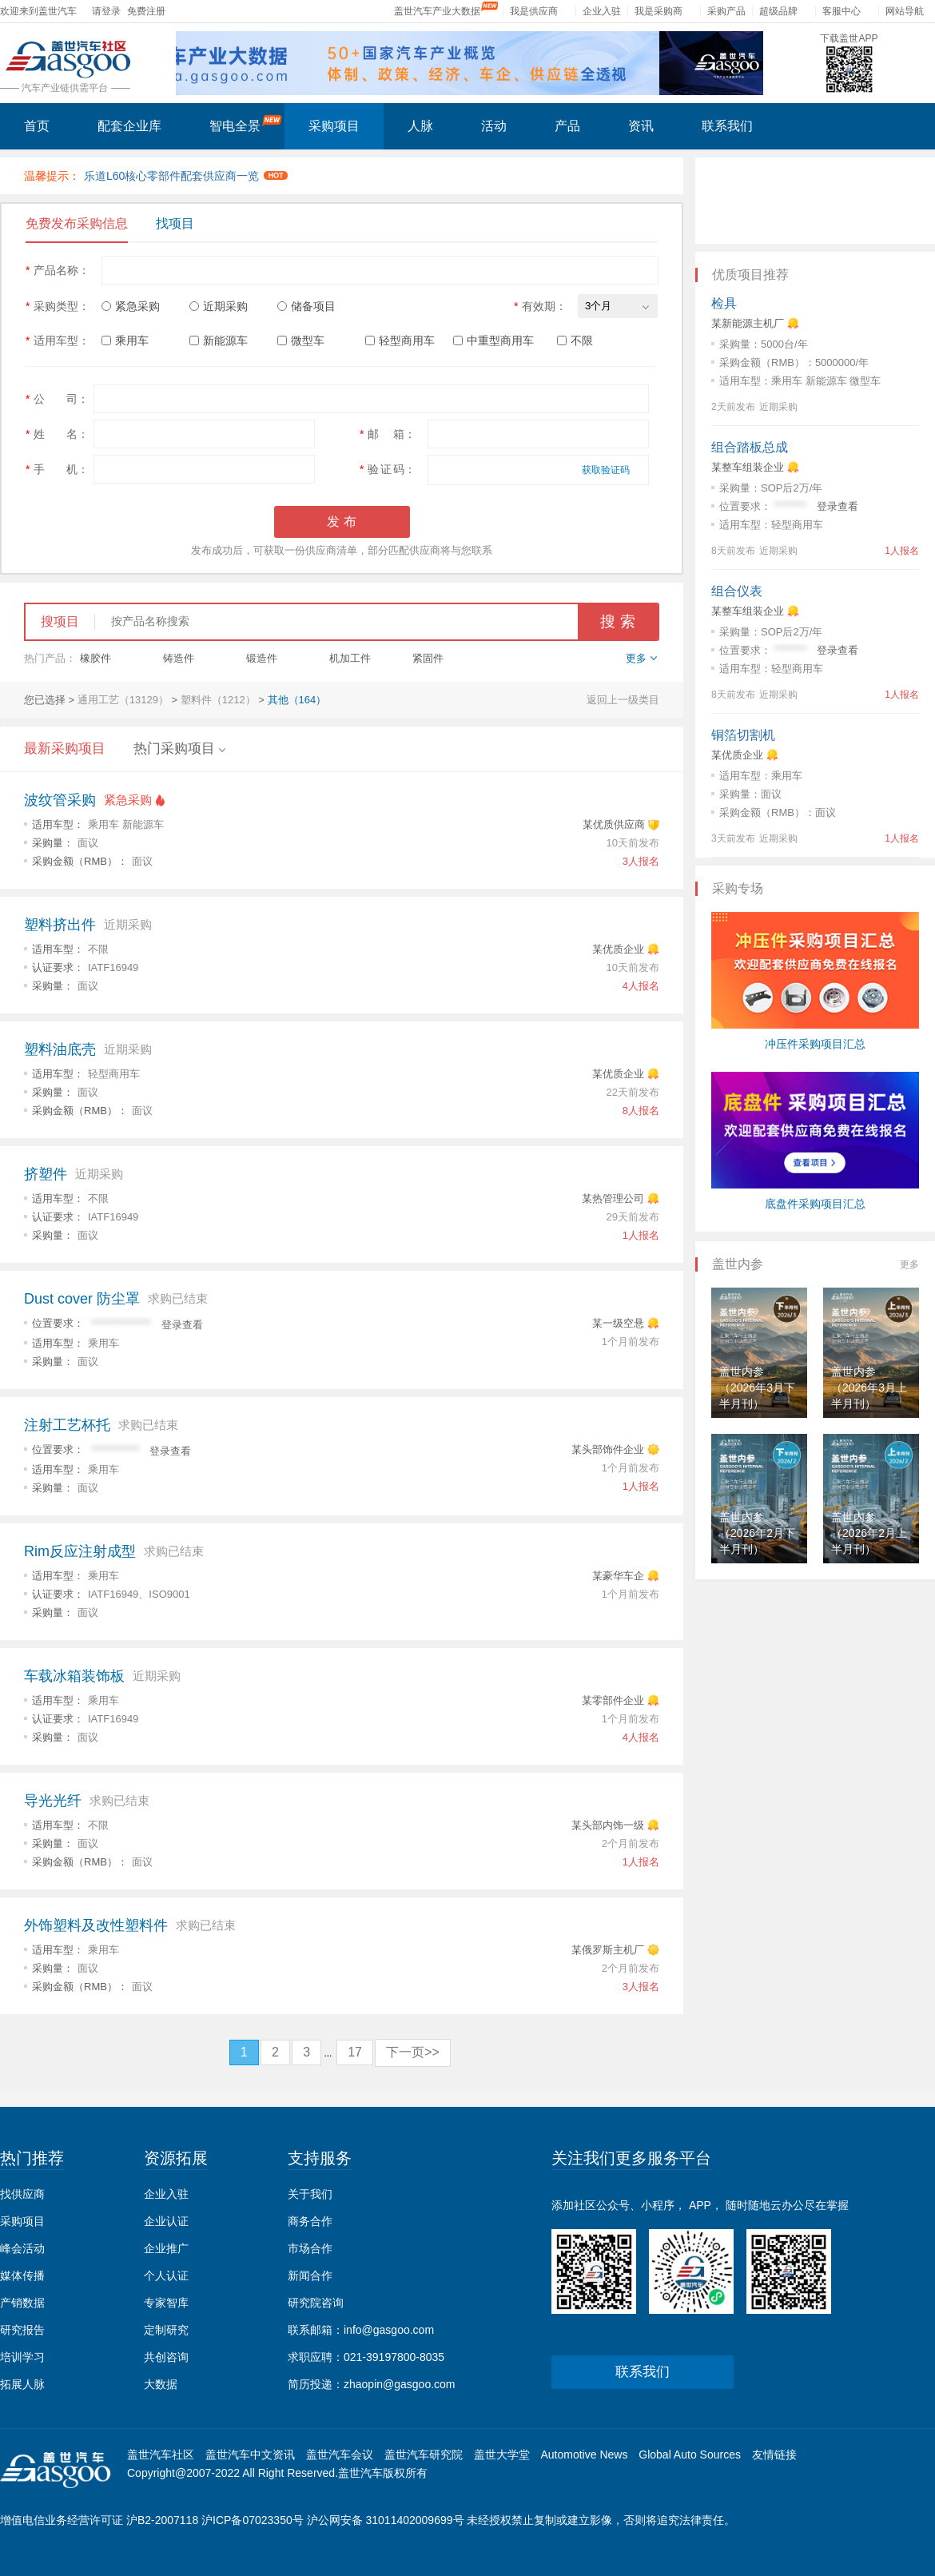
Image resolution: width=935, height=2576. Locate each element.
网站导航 (904, 11)
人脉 (420, 126)
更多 (909, 1264)
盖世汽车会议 (339, 2454)
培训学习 (22, 2357)
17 (355, 2052)
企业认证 (166, 2221)
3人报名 (641, 861)
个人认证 (166, 2275)
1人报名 (641, 1235)
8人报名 (641, 1111)
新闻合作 (310, 2275)
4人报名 (641, 986)
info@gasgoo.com (389, 2329)
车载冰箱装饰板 (74, 1676)
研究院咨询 (316, 2302)
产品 (567, 126)
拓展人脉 (22, 2384)
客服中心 (841, 11)
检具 (724, 303)
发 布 (341, 521)
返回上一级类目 (623, 700)
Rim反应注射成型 (80, 1551)
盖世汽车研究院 (423, 2454)
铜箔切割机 (743, 735)
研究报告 (22, 2329)
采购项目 (334, 126)
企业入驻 (602, 11)
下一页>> (413, 2052)
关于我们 (310, 2194)
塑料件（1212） (218, 700)
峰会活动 (22, 2248)
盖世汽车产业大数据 (437, 11)
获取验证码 (606, 470)
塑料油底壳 (60, 1049)
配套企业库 (129, 126)
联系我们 (727, 126)
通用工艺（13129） (123, 700)
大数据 (160, 2384)
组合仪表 (736, 591)
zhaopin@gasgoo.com (400, 2384)
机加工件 (350, 658)
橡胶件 (95, 658)
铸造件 (178, 658)
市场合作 (310, 2248)
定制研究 (166, 2329)
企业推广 (166, 2248)
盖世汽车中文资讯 (250, 2454)
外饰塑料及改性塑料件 (96, 1925)
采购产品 (726, 11)
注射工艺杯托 (67, 1425)
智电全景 (245, 124)
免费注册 (146, 11)
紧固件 (428, 658)
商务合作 (310, 2221)
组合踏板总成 (749, 447)
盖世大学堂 (502, 2454)
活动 (494, 126)
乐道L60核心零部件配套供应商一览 (186, 175)
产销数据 (22, 2302)
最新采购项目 (64, 748)
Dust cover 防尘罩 (82, 1299)
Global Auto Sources (690, 2454)
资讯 (641, 126)
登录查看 (182, 1325)
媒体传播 (22, 2275)
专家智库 (166, 2302)
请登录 (106, 11)
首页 (37, 126)
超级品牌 (778, 11)
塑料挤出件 (60, 925)
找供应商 (22, 2194)
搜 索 (617, 621)
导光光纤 (53, 1801)
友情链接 (774, 2454)
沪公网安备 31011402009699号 (385, 2520)
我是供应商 (534, 11)
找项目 (175, 223)
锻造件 (261, 658)
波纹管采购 (60, 800)
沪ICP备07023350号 (252, 2520)
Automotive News (583, 2454)
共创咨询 (166, 2357)
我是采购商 (658, 11)
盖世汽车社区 (160, 2454)
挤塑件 (45, 1174)
